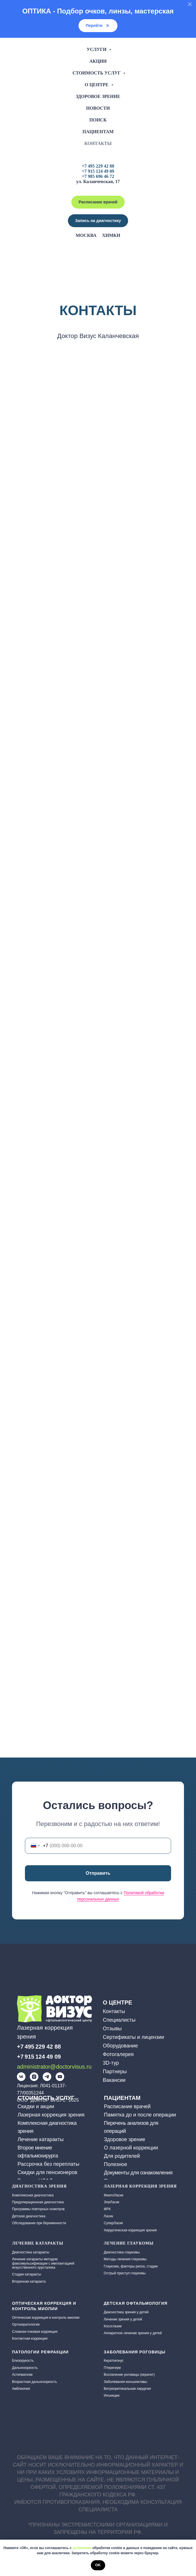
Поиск (98, 119)
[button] (98, 220)
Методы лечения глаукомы (125, 2259)
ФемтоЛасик (114, 2195)
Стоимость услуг (97, 72)
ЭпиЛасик (111, 2202)
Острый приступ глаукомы (125, 2273)
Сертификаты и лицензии (133, 2037)
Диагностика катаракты (30, 2252)
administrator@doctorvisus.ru (54, 2066)
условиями (81, 2548)
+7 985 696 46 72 (98, 176)
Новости (98, 108)
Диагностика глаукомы (122, 2252)
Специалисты (119, 2020)
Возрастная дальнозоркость (34, 2382)
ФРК (107, 2209)
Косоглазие (113, 2326)
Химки (111, 235)
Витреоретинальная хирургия (127, 2389)
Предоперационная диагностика (38, 2202)
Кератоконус (114, 2361)
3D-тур (111, 2063)
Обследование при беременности (39, 2223)
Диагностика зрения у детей (126, 2312)
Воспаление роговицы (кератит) (129, 2375)
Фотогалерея (118, 2054)
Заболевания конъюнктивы (125, 2382)
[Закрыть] (190, 4)
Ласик (108, 2216)
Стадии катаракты (26, 2274)
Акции (98, 61)
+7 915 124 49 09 (98, 171)
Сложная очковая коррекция (34, 2332)
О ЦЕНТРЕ (117, 2002)
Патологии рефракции (40, 2352)
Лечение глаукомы (129, 2243)
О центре (97, 84)
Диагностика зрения (39, 2186)
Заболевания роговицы (134, 2352)
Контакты (98, 143)
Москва (86, 235)
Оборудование (120, 2046)
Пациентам (98, 131)
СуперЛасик (113, 2223)
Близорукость (23, 2361)
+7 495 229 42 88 (98, 166)
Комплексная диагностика (33, 2195)
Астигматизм (22, 2375)
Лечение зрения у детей (123, 2319)
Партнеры (115, 2071)
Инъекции (111, 2396)
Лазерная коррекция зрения (140, 2186)
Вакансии (114, 2080)
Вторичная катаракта (29, 2281)
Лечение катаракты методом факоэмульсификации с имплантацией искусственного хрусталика (43, 2263)
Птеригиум (112, 2368)
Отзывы (112, 2028)
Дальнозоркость (25, 2368)
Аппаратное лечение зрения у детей (133, 2333)
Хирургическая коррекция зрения (130, 2230)
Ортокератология (26, 2324)
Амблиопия (21, 2389)
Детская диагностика (28, 2216)
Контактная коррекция (30, 2339)
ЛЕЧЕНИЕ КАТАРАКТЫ (37, 2243)
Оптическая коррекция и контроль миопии (45, 2318)
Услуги (97, 49)
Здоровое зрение (98, 96)
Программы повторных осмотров (38, 2209)
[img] (21, 2076)
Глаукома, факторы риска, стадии (131, 2266)
